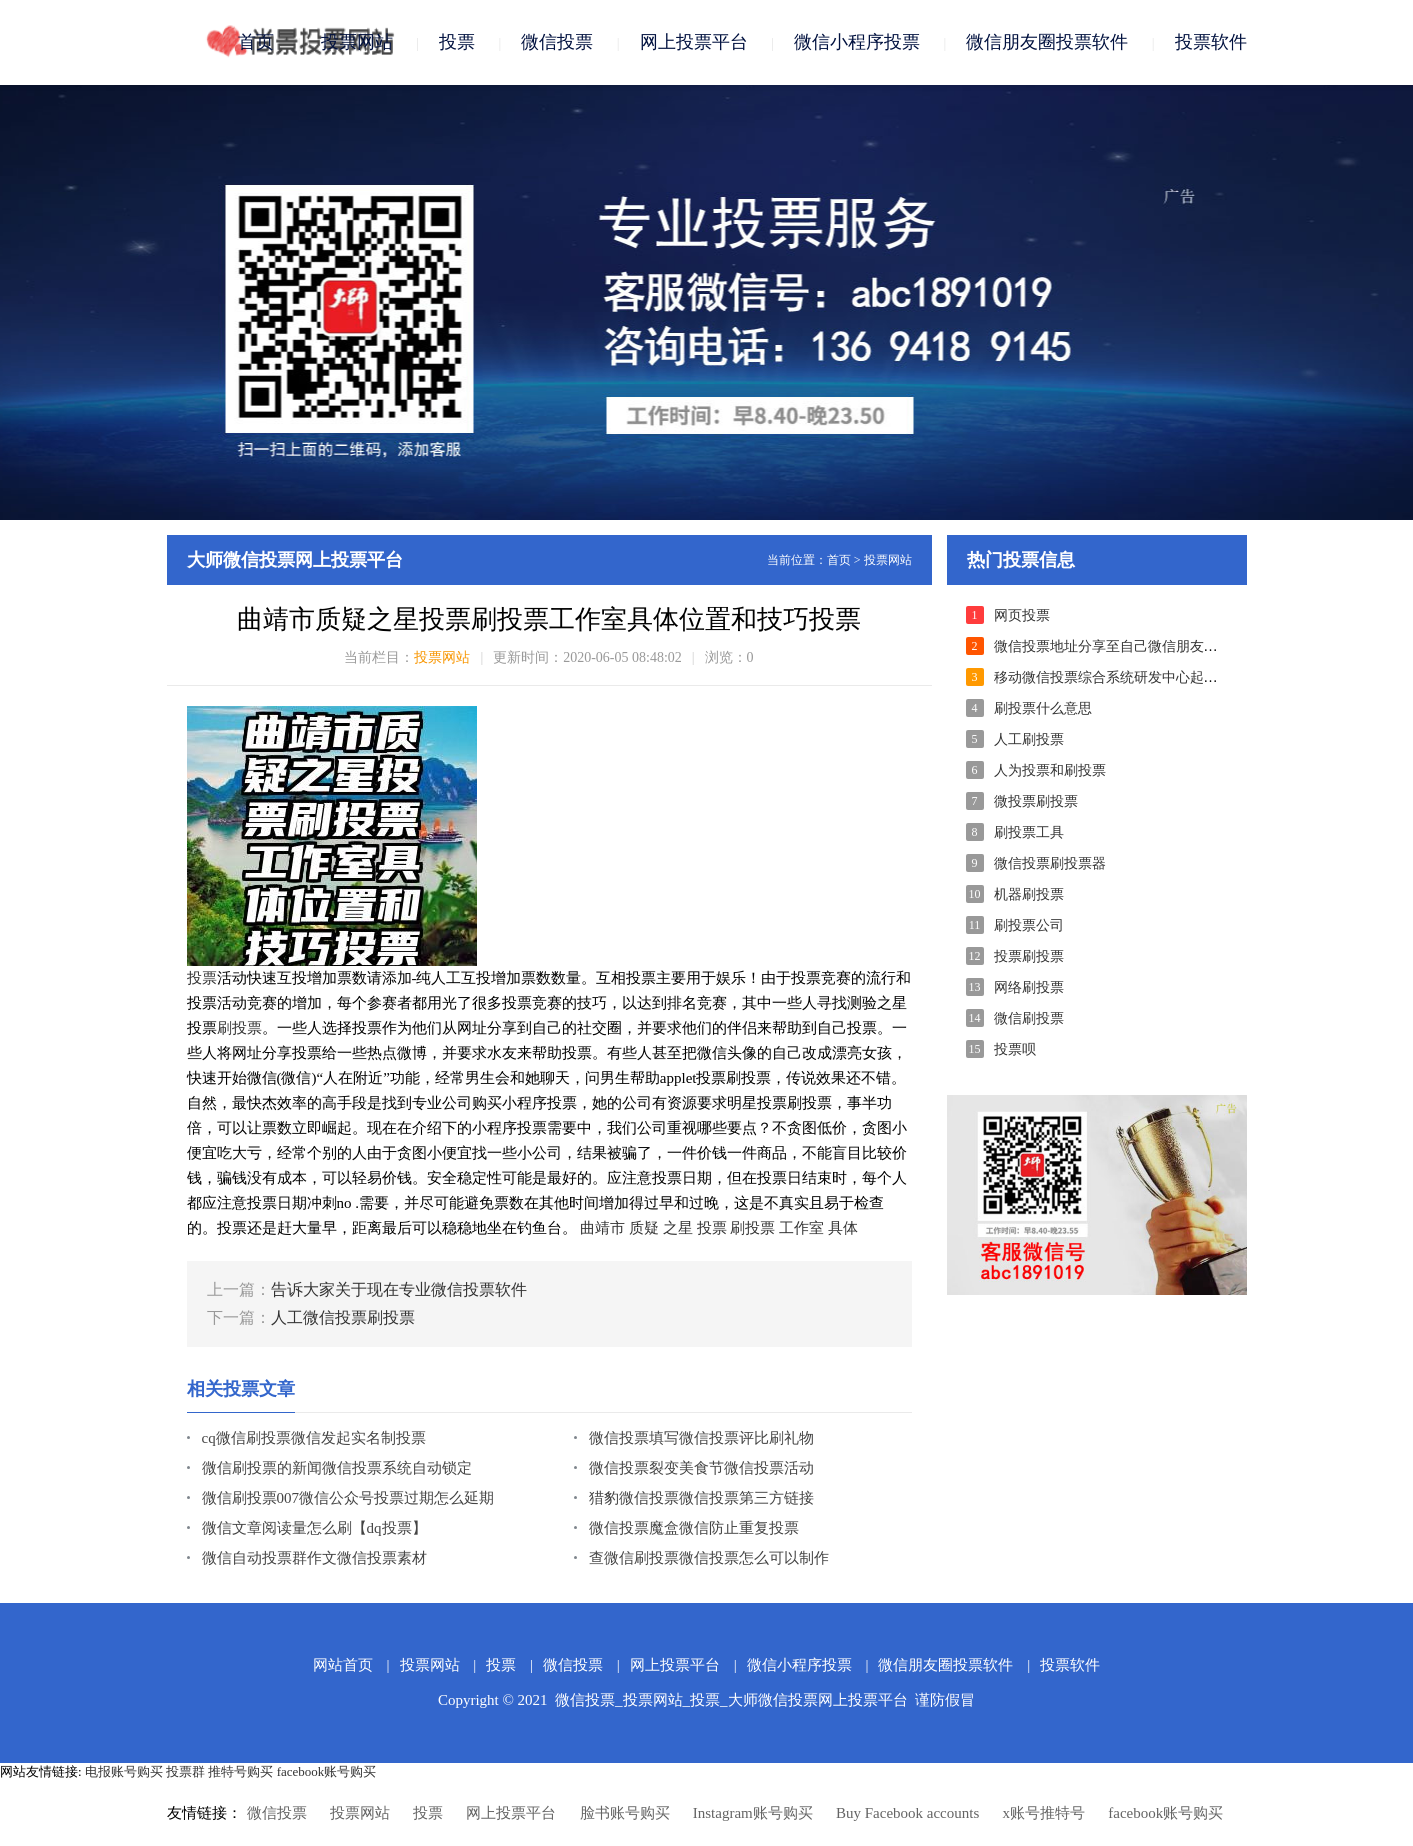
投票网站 (357, 42)
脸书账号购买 (625, 1813)
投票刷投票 (1029, 956)
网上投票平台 (694, 42)
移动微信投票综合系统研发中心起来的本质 (1127, 677)
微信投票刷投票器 (1050, 863)
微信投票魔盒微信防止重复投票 (694, 1528)
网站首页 (343, 1665)
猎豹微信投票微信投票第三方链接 (701, 1498)
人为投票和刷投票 (1050, 770)
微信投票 (557, 42)
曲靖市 (602, 1228)
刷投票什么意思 (1043, 708)
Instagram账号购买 (753, 1813)
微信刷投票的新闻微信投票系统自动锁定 (337, 1468)
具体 (843, 1228)
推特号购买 (240, 1771)
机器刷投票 (1029, 894)
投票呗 (1015, 1049)
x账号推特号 (1044, 1813)
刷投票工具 (1029, 832)
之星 (678, 1228)
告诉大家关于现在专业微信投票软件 (399, 1289)
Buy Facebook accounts (907, 1813)
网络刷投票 (1029, 987)
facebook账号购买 (327, 1771)
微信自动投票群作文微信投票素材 (314, 1558)
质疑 (644, 1228)
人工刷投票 (1029, 739)
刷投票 (239, 1028)
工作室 (801, 1228)
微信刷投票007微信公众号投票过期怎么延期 (348, 1498)
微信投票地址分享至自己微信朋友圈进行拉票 (1134, 646)
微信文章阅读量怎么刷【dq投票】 (314, 1528)
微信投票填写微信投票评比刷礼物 (701, 1438)
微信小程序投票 (857, 42)
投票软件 (1211, 42)
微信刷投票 (1029, 1018)
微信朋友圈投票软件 (1047, 42)
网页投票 (1022, 615)
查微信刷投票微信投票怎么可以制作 (709, 1558)
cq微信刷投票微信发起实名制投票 (314, 1438)
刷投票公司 (1029, 925)
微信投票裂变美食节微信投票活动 (701, 1468)
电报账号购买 (124, 1771)
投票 (457, 42)
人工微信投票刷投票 (343, 1317)
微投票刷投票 (1036, 801)
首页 (256, 42)
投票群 (185, 1771)
